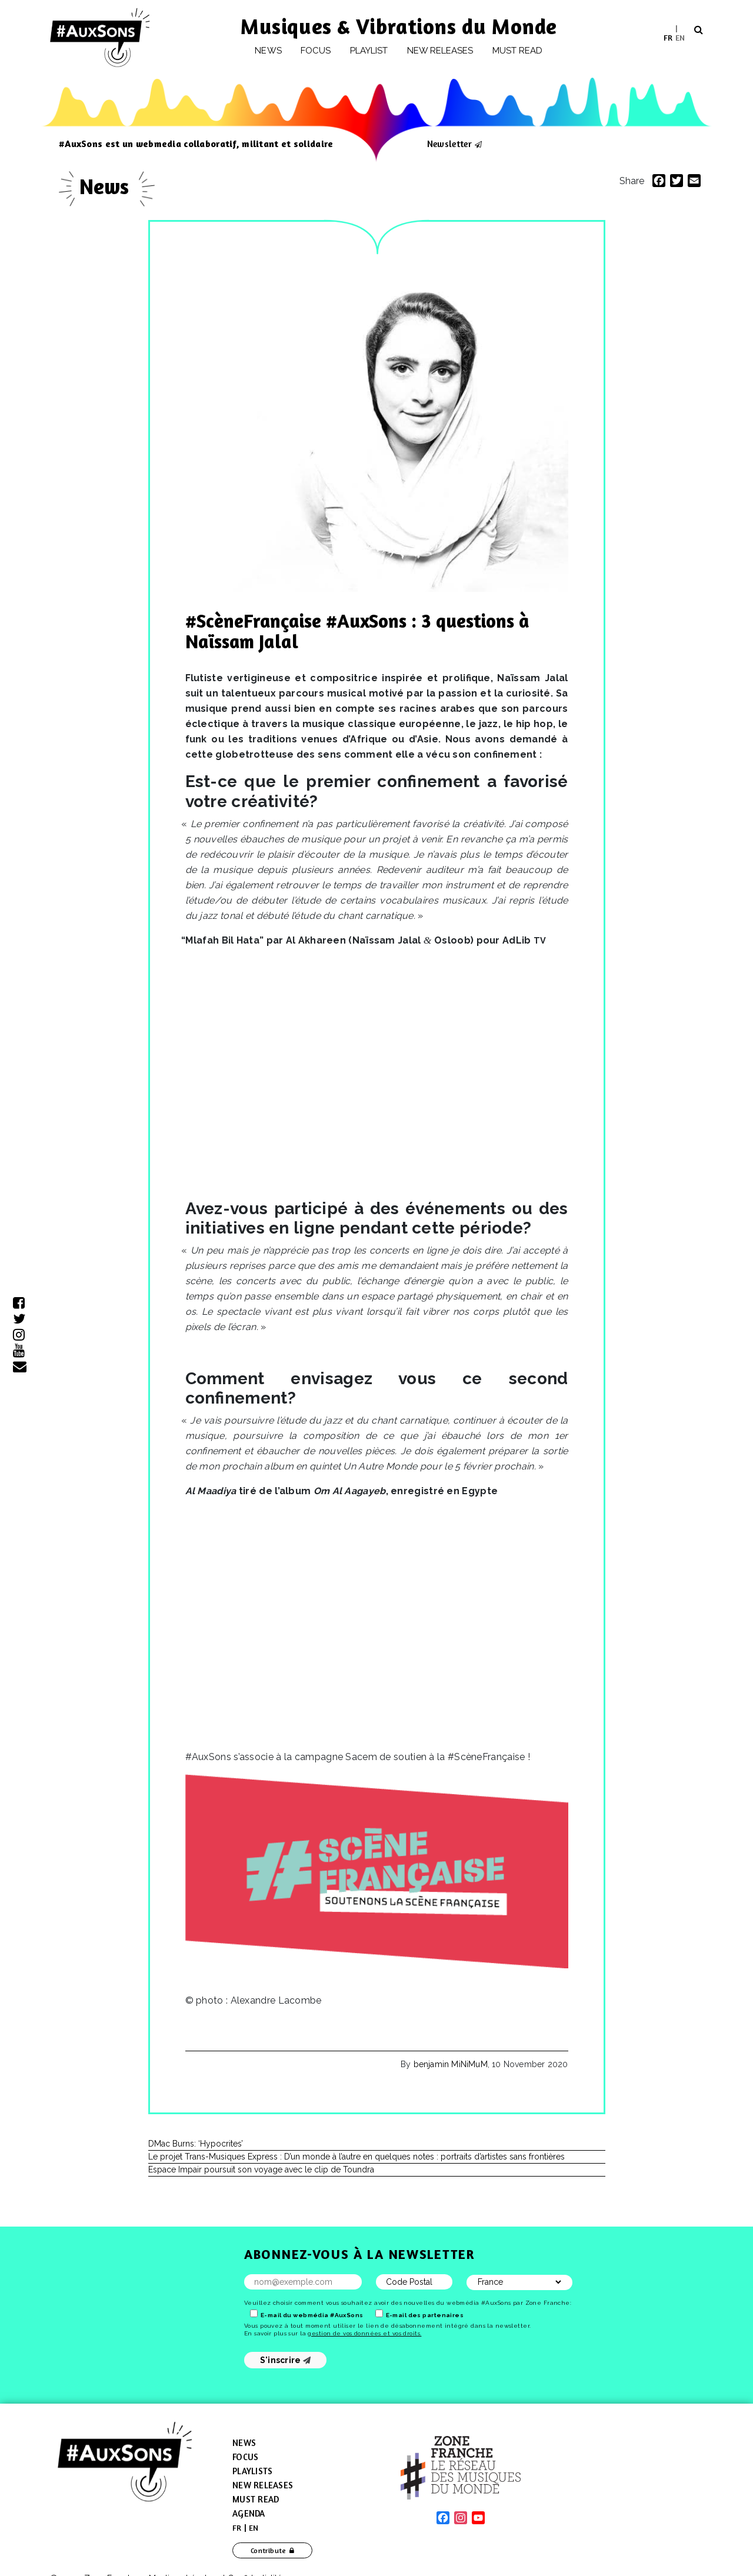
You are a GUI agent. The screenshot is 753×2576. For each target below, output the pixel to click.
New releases (440, 50)
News (268, 50)
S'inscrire (285, 2360)
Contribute (268, 2550)
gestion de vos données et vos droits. (364, 2333)
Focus (316, 50)
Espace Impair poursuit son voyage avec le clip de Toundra (261, 2169)
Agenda (248, 2513)
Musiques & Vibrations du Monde (399, 26)
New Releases (262, 2485)
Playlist (369, 50)
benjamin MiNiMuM (451, 2064)
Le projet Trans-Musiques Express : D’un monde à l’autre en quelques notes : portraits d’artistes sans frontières (356, 2156)
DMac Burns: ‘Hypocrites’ (195, 2143)
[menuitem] (668, 37)
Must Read (517, 50)
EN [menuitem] (680, 37)
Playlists (252, 2471)
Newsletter (449, 143)
